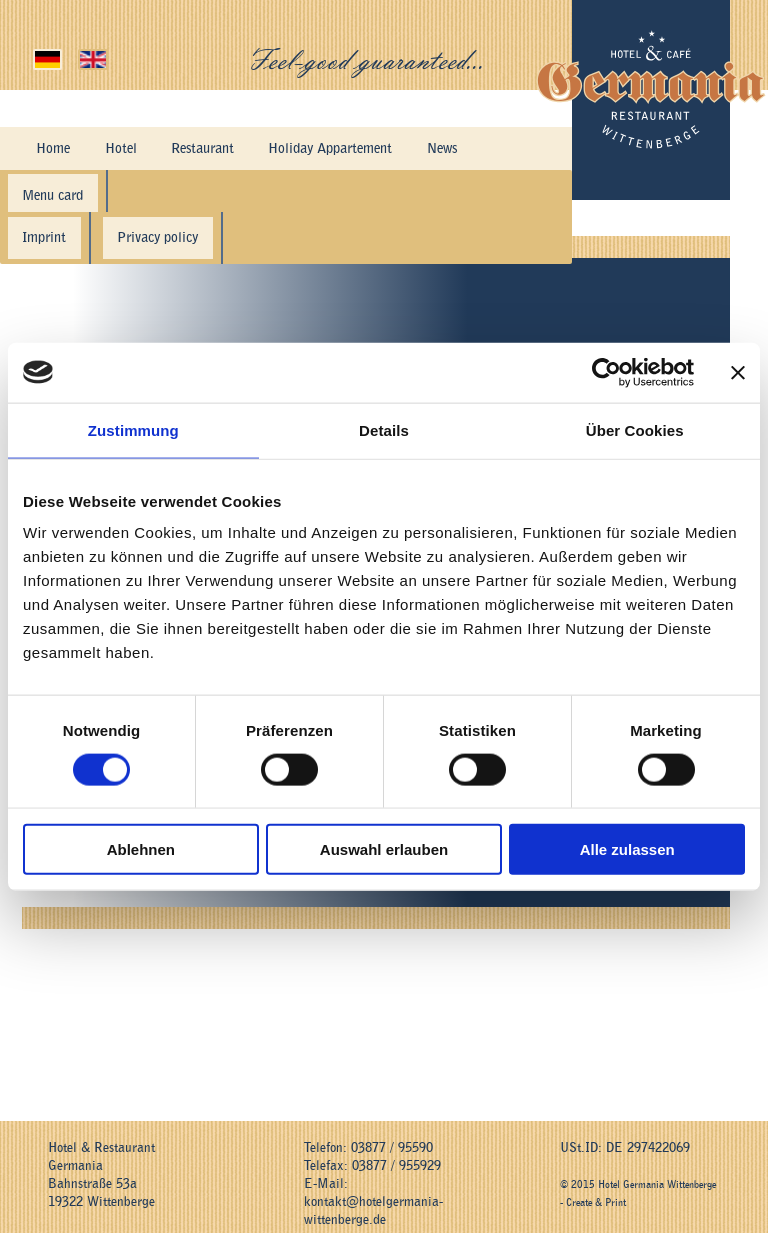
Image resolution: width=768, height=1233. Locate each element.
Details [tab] (384, 429)
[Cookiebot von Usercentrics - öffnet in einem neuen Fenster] (606, 372)
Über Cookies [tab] (635, 429)
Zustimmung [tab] (133, 429)
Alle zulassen (627, 849)
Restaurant (155, 142)
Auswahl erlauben (384, 849)
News (356, 142)
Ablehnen (141, 849)
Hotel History (425, 142)
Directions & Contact (85, 175)
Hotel (92, 142)
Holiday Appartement (263, 142)
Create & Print (596, 1191)
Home (43, 142)
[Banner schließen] (738, 372)
